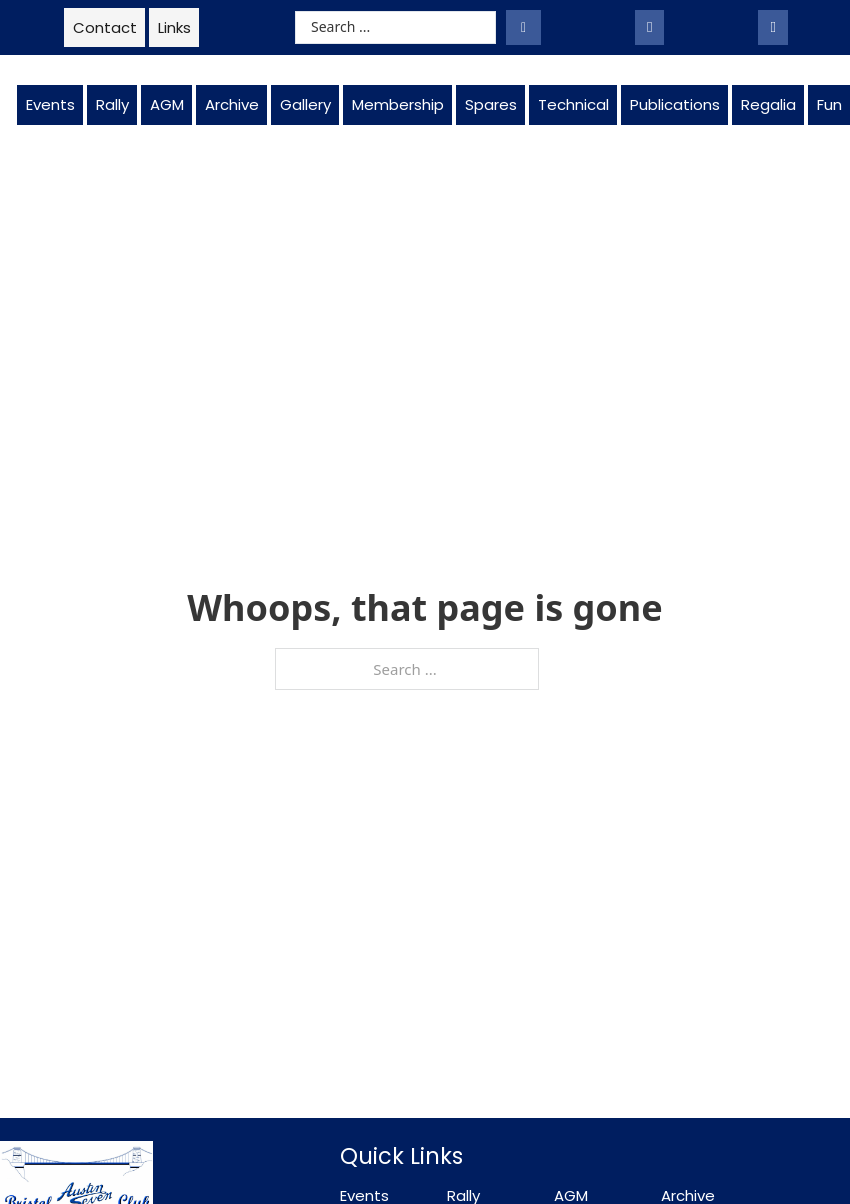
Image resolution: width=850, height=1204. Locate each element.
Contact (105, 27)
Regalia (768, 104)
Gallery (305, 104)
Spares (491, 104)
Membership (398, 104)
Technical (573, 104)
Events (50, 104)
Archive (232, 104)
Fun (829, 104)
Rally (112, 104)
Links (174, 27)
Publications (675, 104)
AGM (167, 104)
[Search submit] (523, 27)
